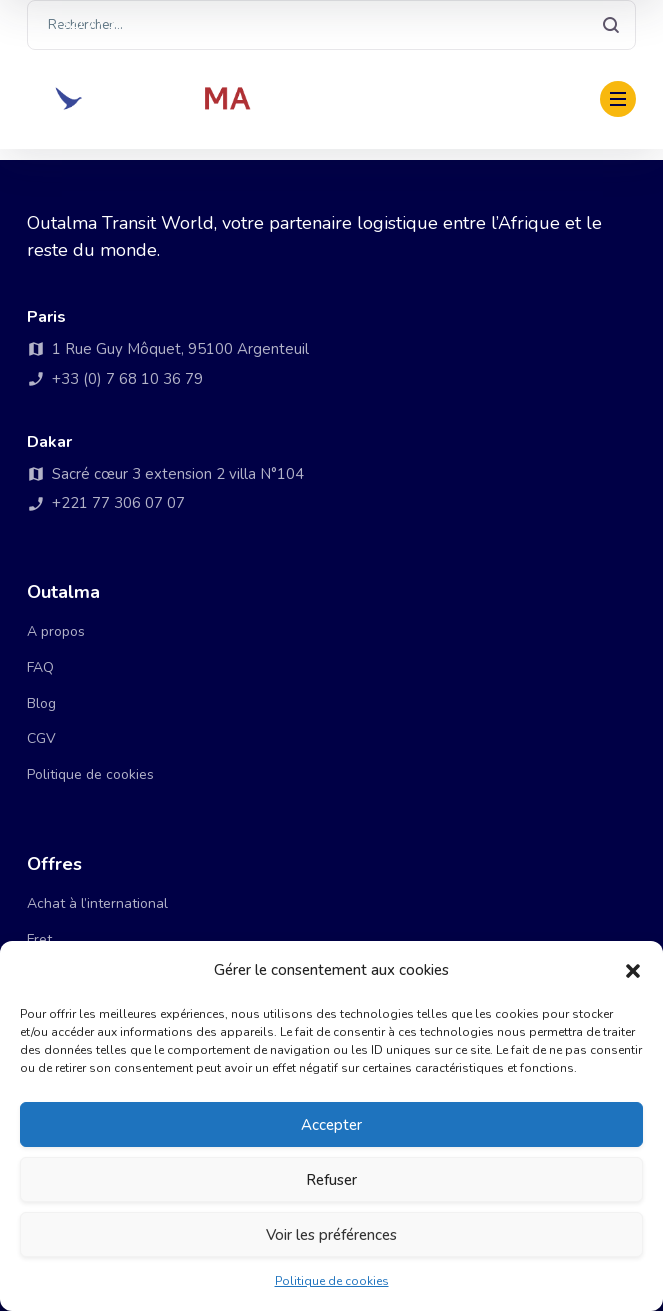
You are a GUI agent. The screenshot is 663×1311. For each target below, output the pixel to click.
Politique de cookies (332, 1281)
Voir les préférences (331, 1235)
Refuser (331, 1180)
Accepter (331, 1125)
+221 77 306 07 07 (104, 24)
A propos (56, 631)
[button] (633, 971)
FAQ (40, 667)
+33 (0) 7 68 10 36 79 (263, 24)
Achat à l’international (97, 903)
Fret (39, 939)
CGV (41, 738)
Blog (41, 703)
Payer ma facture (521, 99)
